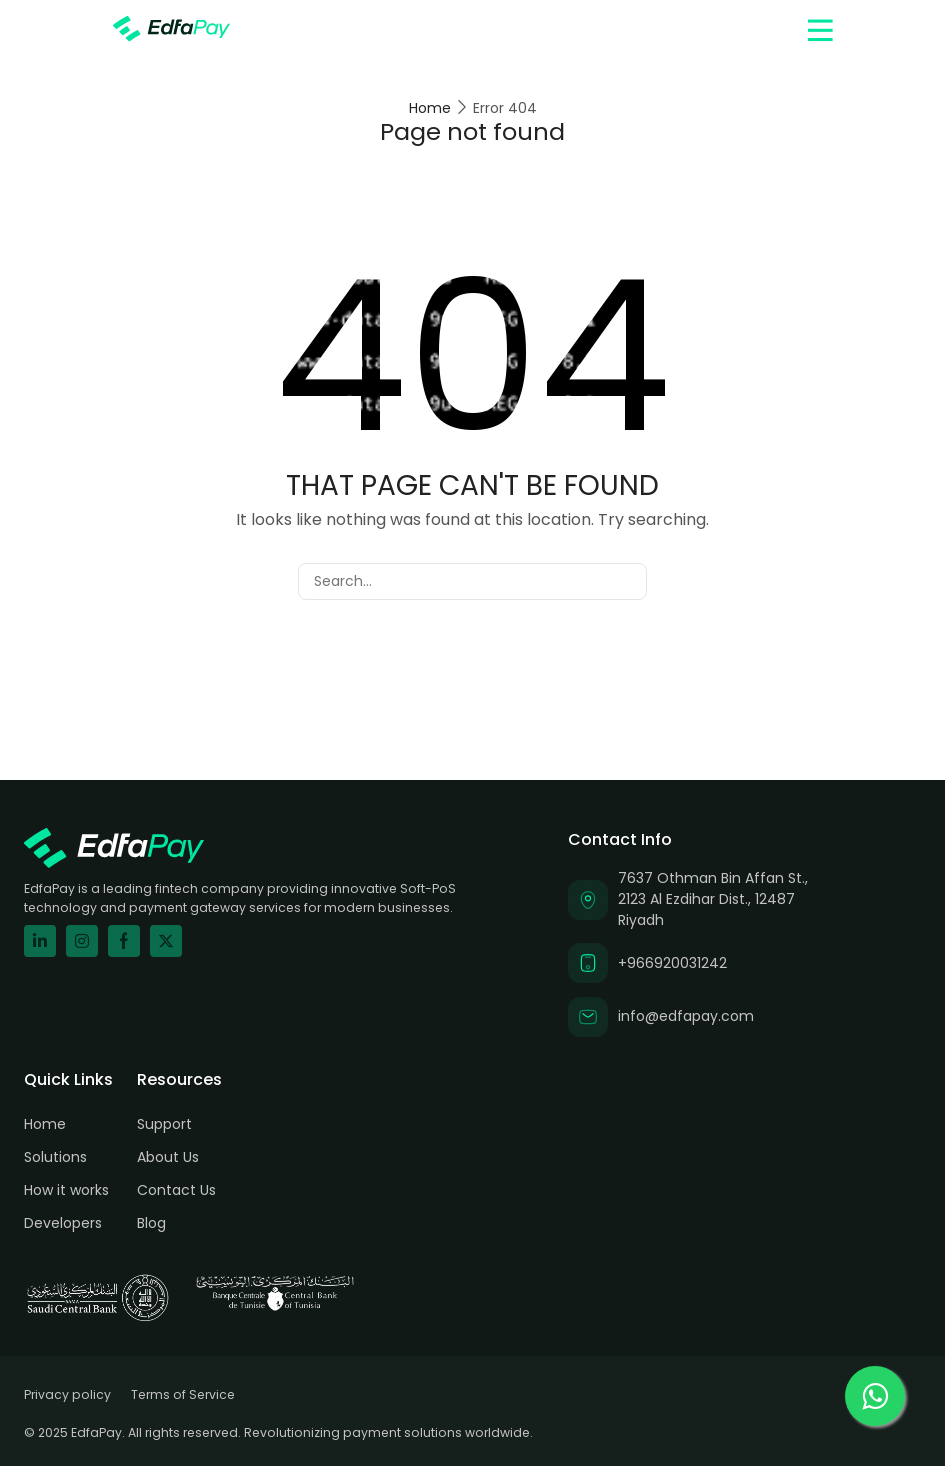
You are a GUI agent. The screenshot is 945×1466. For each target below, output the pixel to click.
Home (430, 108)
